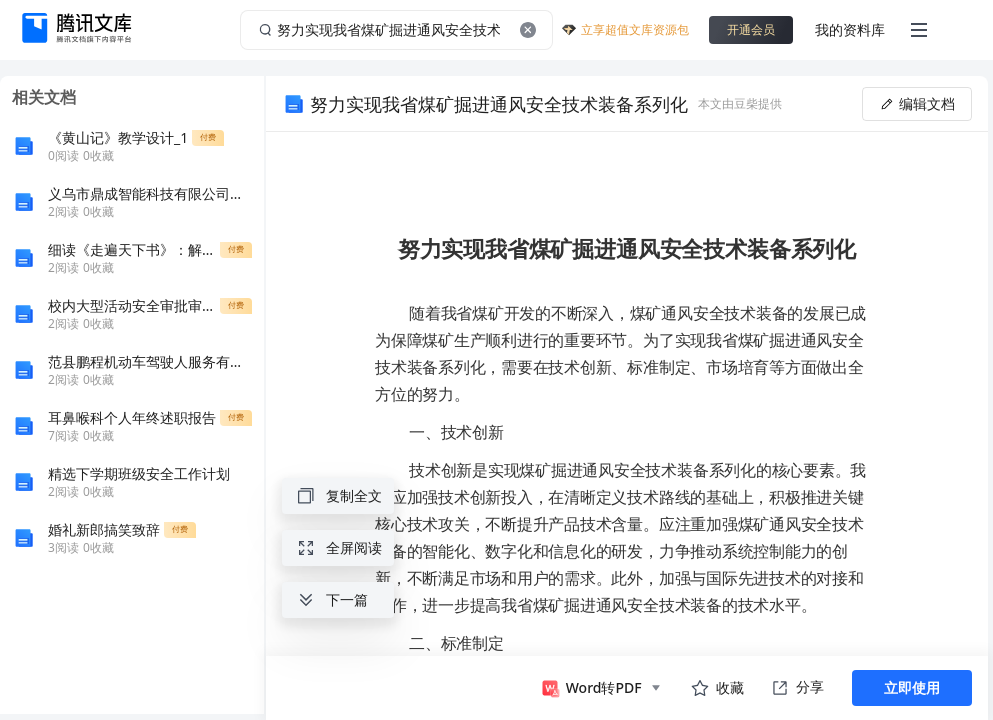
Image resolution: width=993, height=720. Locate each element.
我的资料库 (850, 29)
